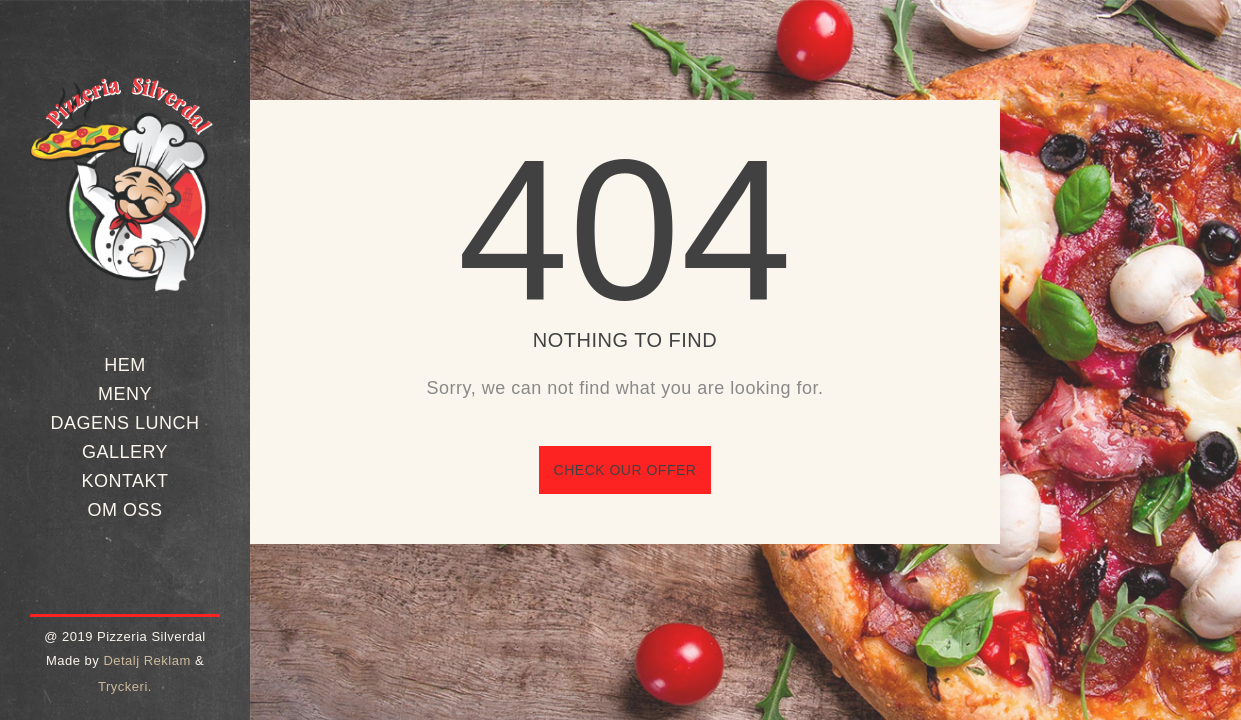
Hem (125, 365)
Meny (125, 394)
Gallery (125, 452)
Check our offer (625, 470)
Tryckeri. (125, 686)
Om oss (124, 510)
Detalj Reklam (146, 660)
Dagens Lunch (124, 423)
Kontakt (124, 481)
